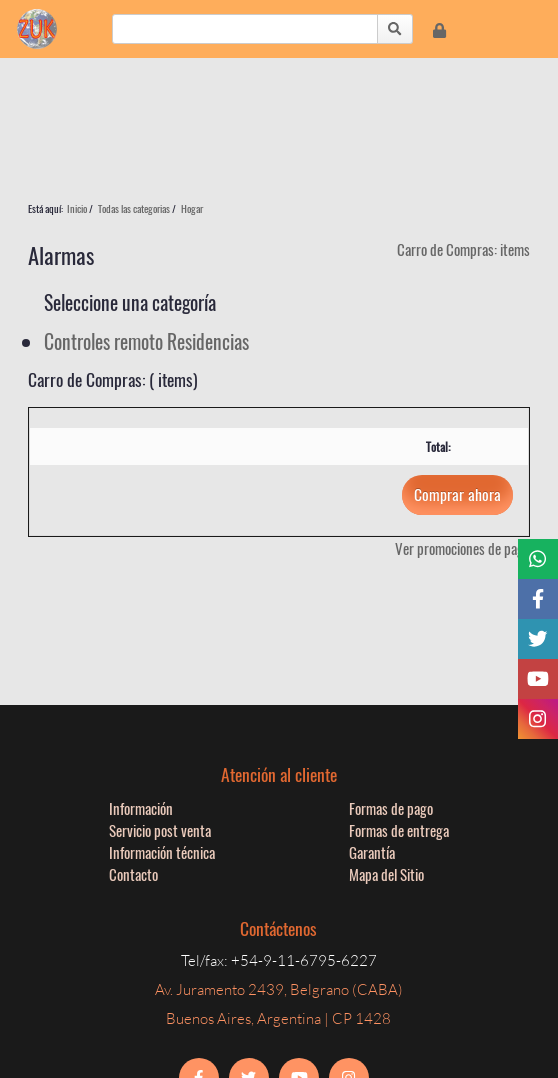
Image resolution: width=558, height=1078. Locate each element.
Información (141, 808)
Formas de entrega (399, 830)
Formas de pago (391, 808)
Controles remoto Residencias (146, 341)
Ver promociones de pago (462, 548)
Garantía (372, 852)
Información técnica (162, 852)
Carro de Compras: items (463, 249)
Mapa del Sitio (386, 874)
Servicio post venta (160, 830)
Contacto (133, 874)
